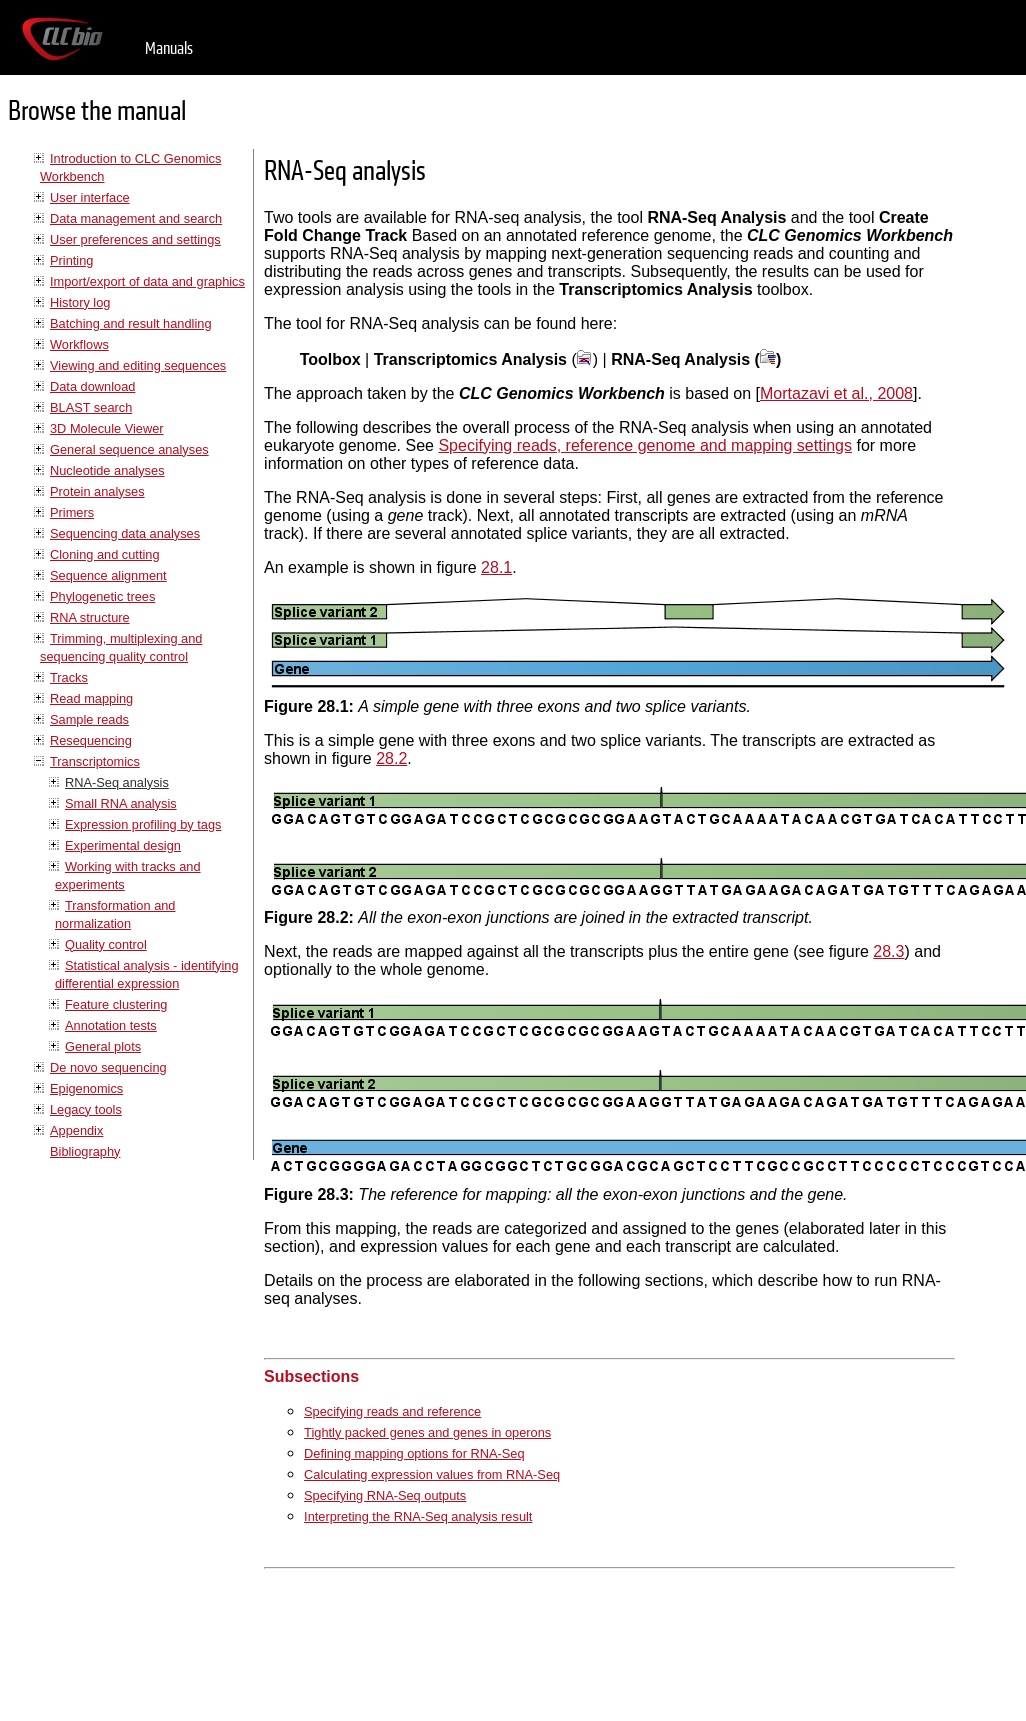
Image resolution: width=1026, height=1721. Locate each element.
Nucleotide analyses (107, 470)
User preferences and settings (135, 239)
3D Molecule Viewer (107, 428)
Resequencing (91, 740)
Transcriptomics (95, 761)
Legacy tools (86, 1109)
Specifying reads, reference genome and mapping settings (645, 445)
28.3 (888, 951)
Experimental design (123, 845)
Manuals (169, 48)
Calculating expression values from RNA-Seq (432, 1474)
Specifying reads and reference (392, 1411)
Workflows (79, 344)
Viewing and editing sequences (138, 365)
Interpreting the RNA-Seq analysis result (418, 1516)
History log (80, 302)
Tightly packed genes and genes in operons (427, 1432)
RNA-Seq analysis (117, 782)
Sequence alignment (108, 575)
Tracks (69, 677)
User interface (90, 197)
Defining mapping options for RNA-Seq (414, 1453)
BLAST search (91, 407)
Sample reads (89, 719)
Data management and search (136, 218)
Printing (71, 260)
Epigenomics (86, 1088)
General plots (103, 1046)
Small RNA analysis (121, 803)
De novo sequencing (108, 1067)
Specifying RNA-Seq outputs (385, 1495)
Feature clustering (116, 1004)
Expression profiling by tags (143, 824)
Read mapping (91, 698)
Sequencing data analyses (125, 533)
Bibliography (85, 1151)
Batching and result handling (131, 323)
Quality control (106, 944)
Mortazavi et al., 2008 (836, 393)
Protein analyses (97, 491)
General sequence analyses (129, 449)
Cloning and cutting (105, 554)
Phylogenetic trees (102, 596)
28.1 (496, 567)
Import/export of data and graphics (147, 281)
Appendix (76, 1130)
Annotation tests (111, 1025)
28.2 (391, 758)
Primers (72, 512)
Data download (92, 386)
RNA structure (90, 617)
